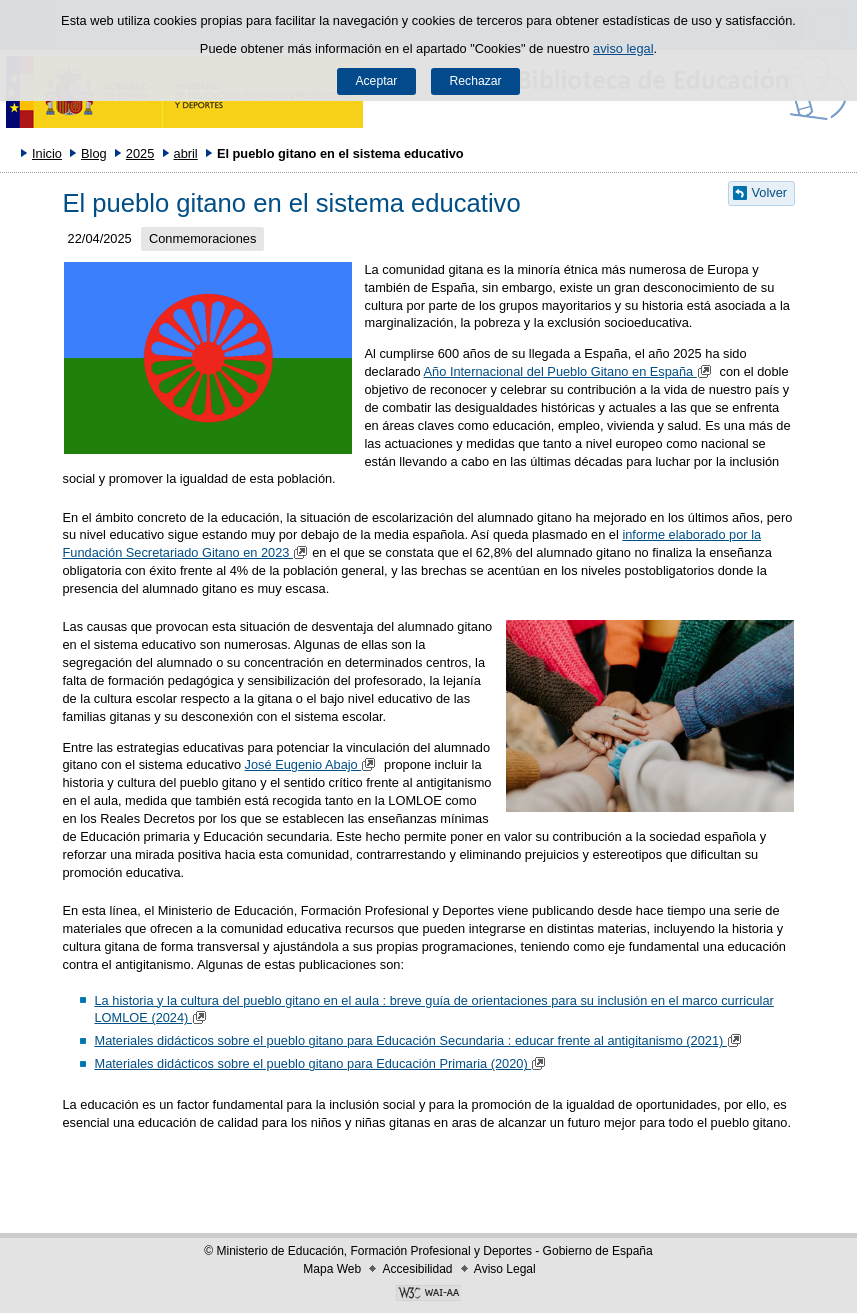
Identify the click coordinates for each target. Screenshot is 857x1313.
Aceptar (376, 81)
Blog (94, 153)
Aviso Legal (505, 1269)
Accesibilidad (417, 1269)
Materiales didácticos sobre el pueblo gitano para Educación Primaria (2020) (322, 1063)
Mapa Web (332, 1269)
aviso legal (623, 48)
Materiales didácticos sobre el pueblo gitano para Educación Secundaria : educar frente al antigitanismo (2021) (420, 1040)
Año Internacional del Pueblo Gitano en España (570, 371)
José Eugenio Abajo (313, 764)
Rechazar (476, 81)
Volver (770, 192)
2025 (140, 153)
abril (186, 153)
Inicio (47, 153)
